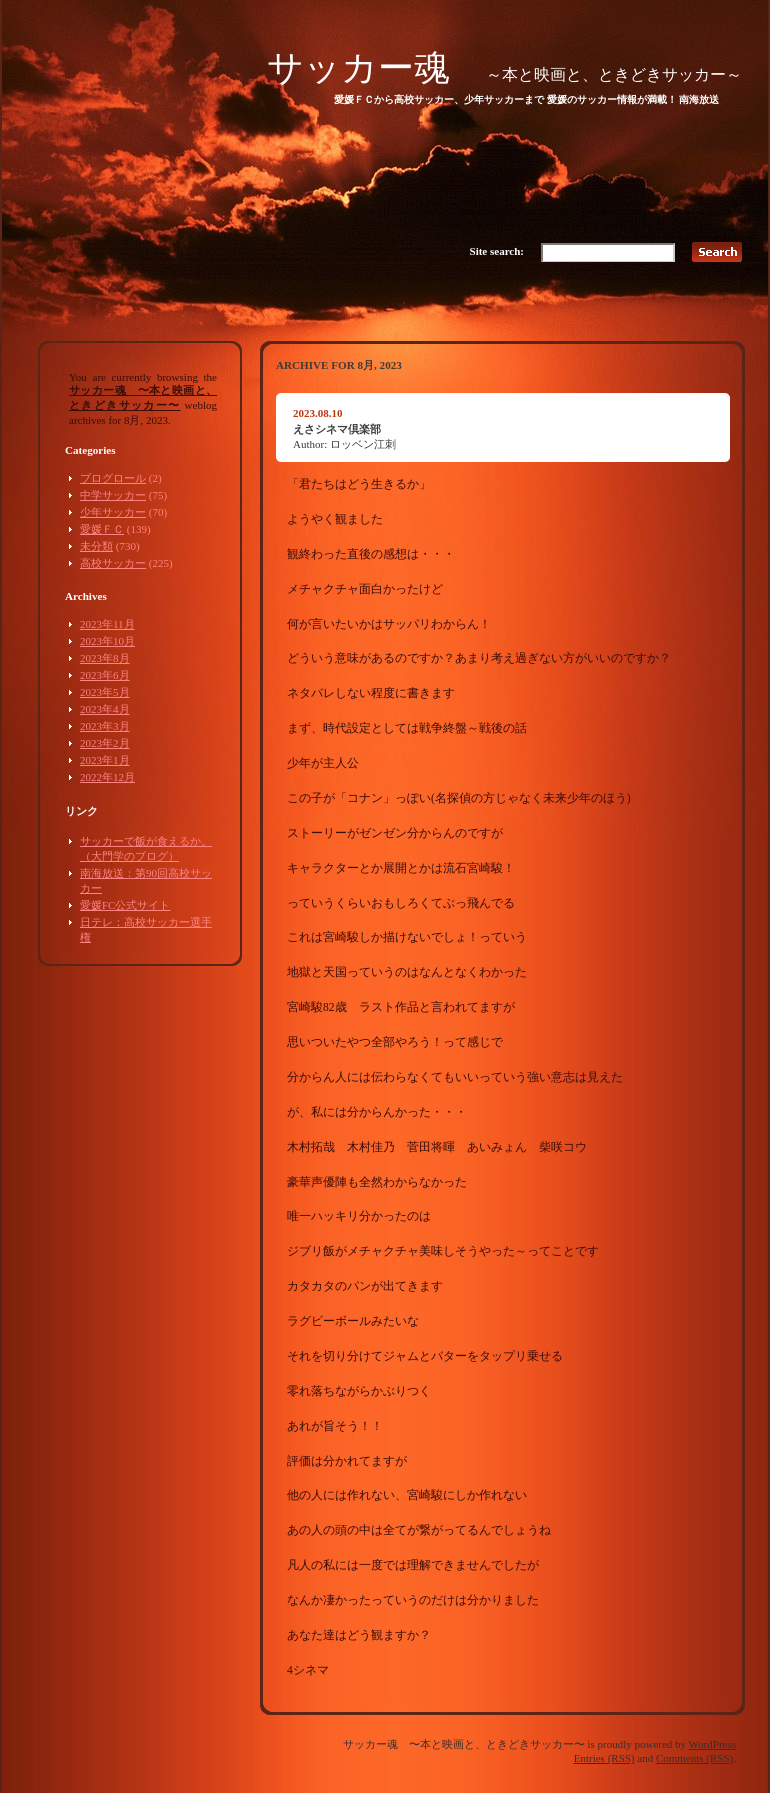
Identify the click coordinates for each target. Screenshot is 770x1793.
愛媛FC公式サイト (125, 905)
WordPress (712, 1744)
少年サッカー (113, 512)
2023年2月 (105, 743)
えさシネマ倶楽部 (337, 429)
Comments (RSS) (694, 1758)
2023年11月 (107, 624)
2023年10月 (107, 641)
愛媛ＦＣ (102, 529)
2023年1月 (105, 760)
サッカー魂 (504, 67)
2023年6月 (105, 675)
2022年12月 (107, 777)
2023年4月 (105, 709)
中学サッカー (113, 495)
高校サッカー (113, 563)
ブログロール (113, 478)
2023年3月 (105, 726)
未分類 (96, 546)
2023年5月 (105, 692)
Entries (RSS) (604, 1758)
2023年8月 (105, 658)
